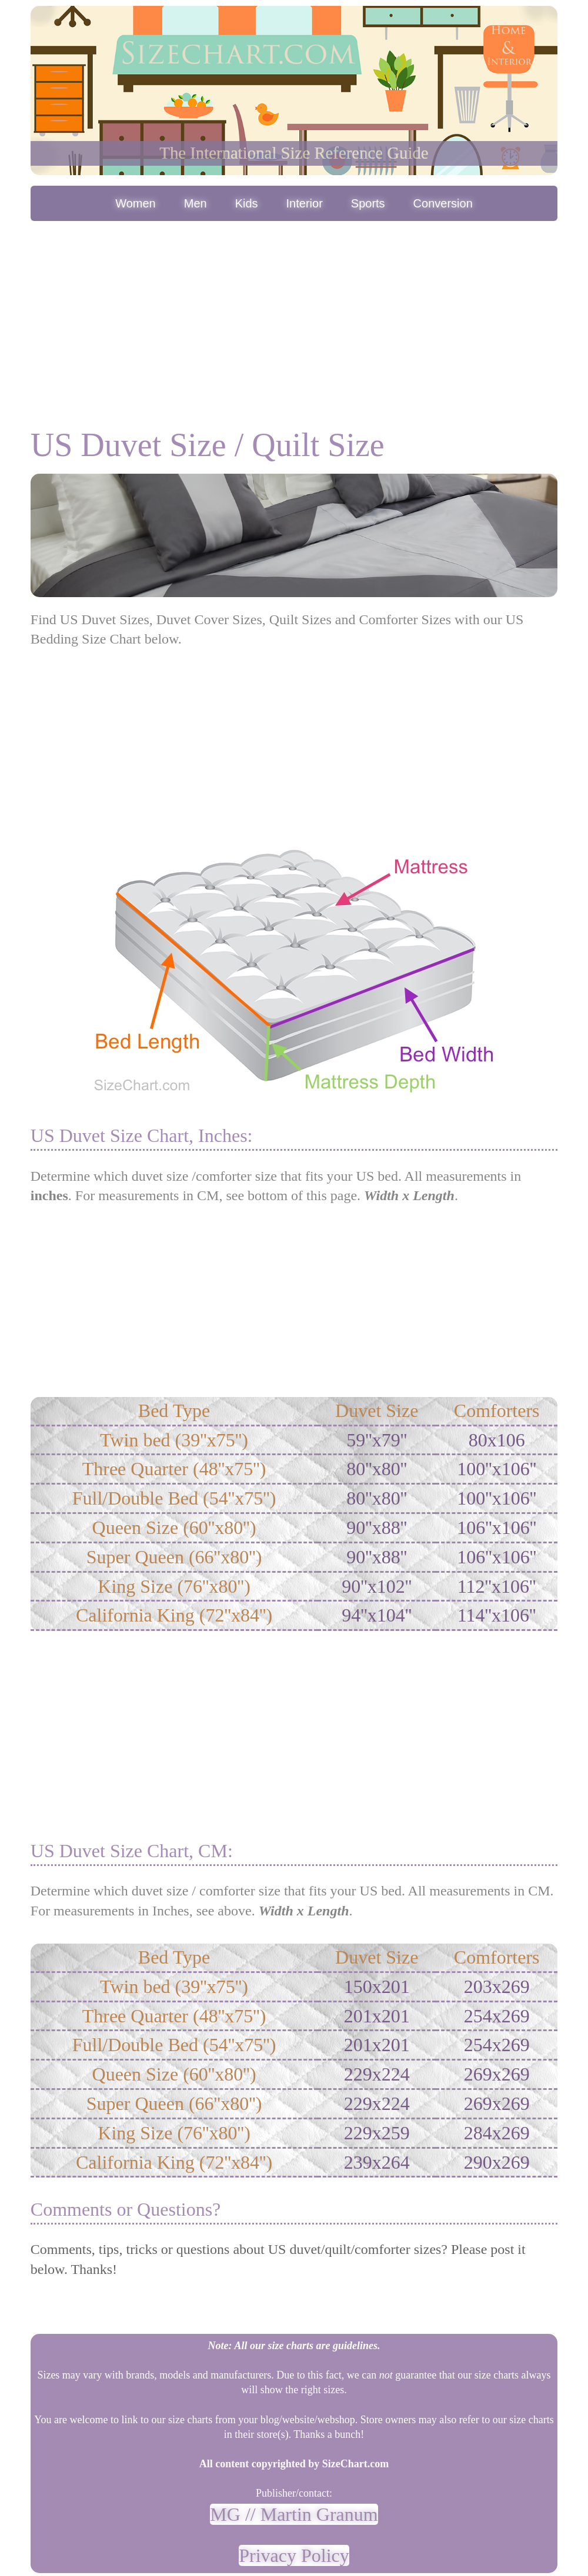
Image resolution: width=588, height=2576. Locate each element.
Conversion (443, 203)
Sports (368, 203)
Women (135, 203)
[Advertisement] (294, 312)
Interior (304, 203)
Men (195, 203)
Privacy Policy (294, 2555)
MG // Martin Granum (293, 2514)
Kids (246, 203)
